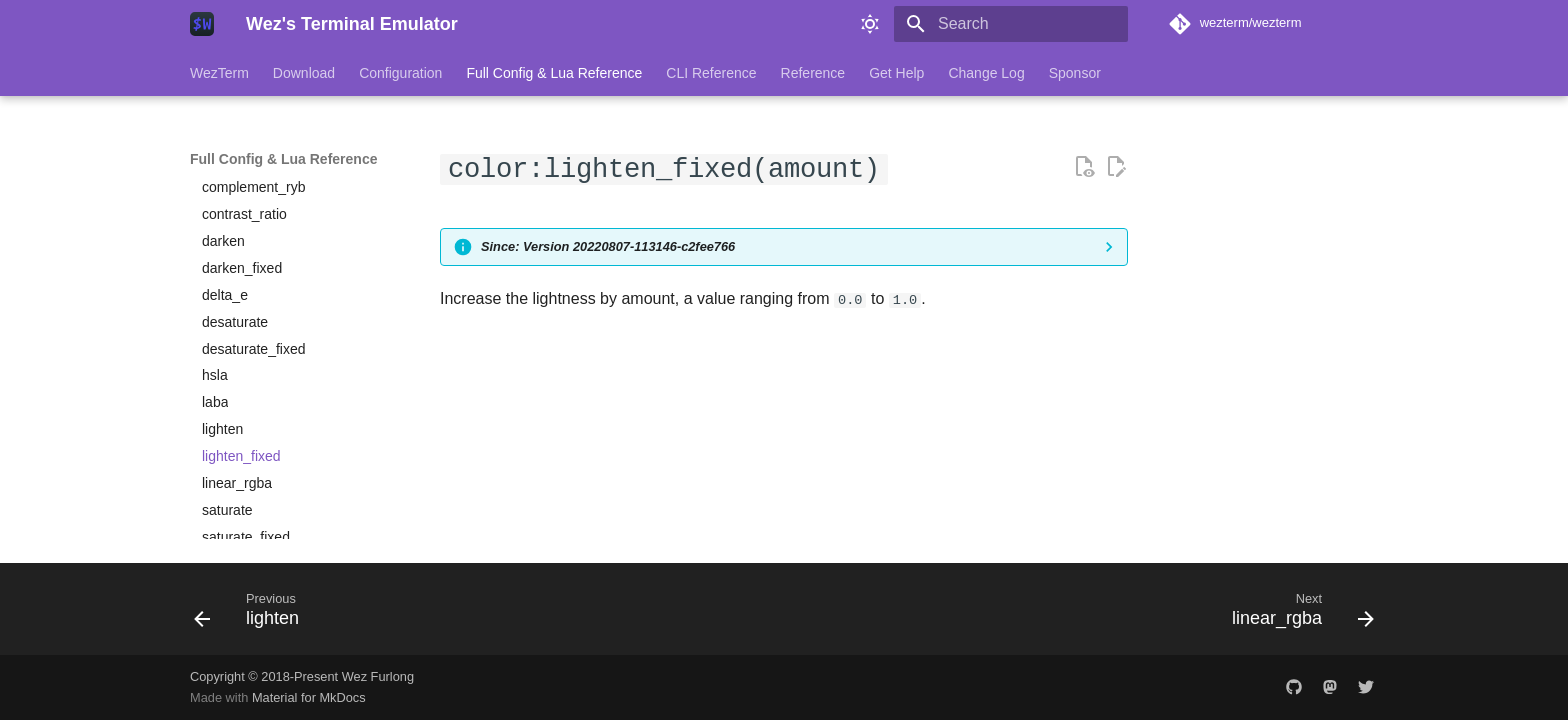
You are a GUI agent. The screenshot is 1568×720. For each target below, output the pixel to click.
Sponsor (1075, 73)
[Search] (1011, 24)
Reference (813, 73)
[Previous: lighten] (253, 615)
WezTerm (219, 73)
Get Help (896, 73)
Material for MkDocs (309, 697)
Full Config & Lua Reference (554, 73)
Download (304, 73)
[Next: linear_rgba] (1296, 615)
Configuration (400, 73)
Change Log (986, 73)
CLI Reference (711, 73)
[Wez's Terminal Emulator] (202, 24)
